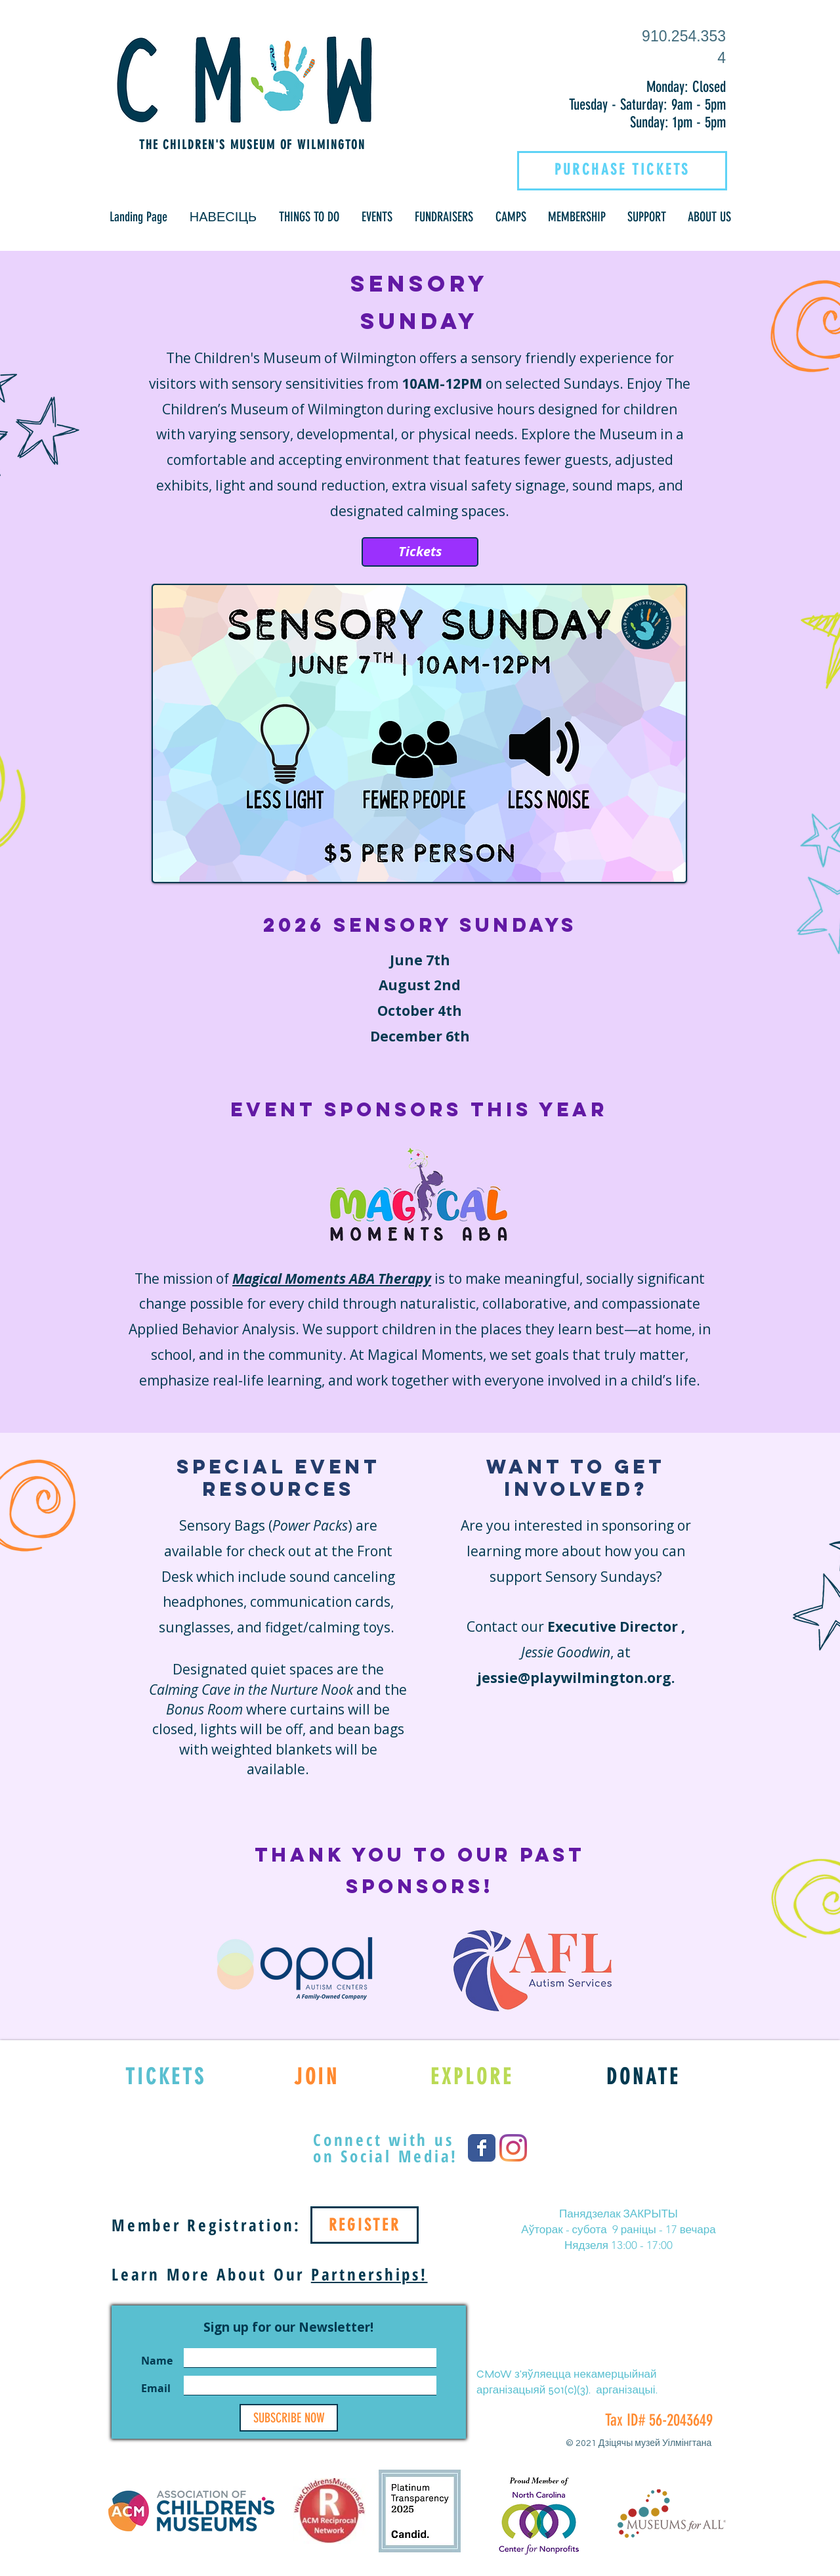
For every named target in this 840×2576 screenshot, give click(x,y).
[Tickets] (420, 552)
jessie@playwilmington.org (574, 1678)
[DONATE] (643, 2076)
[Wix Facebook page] (481, 2148)
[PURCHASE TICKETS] (622, 169)
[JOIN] (316, 2076)
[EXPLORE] (472, 2076)
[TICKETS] (166, 2076)
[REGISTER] (364, 2225)
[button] (223, 217)
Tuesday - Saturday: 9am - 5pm (647, 105)
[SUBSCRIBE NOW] (289, 2418)
